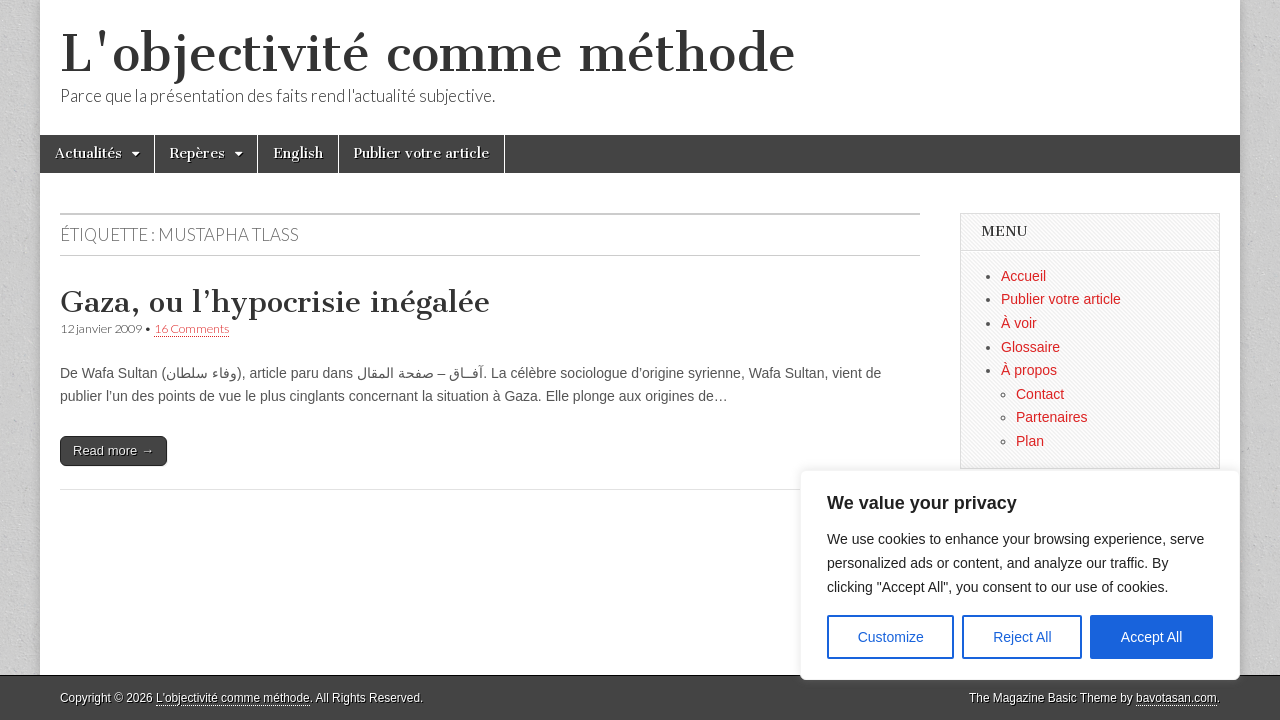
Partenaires (1052, 417)
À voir (1019, 323)
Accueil (1023, 276)
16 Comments (191, 328)
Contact (1040, 394)
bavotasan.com (1176, 698)
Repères (197, 153)
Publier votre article (421, 153)
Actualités (88, 153)
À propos (1029, 370)
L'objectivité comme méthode (428, 53)
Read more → (113, 450)
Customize (891, 637)
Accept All (1151, 637)
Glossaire (1030, 347)
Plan (1030, 441)
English (298, 153)
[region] (1020, 575)
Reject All (1022, 637)
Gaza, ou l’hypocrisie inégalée (275, 302)
